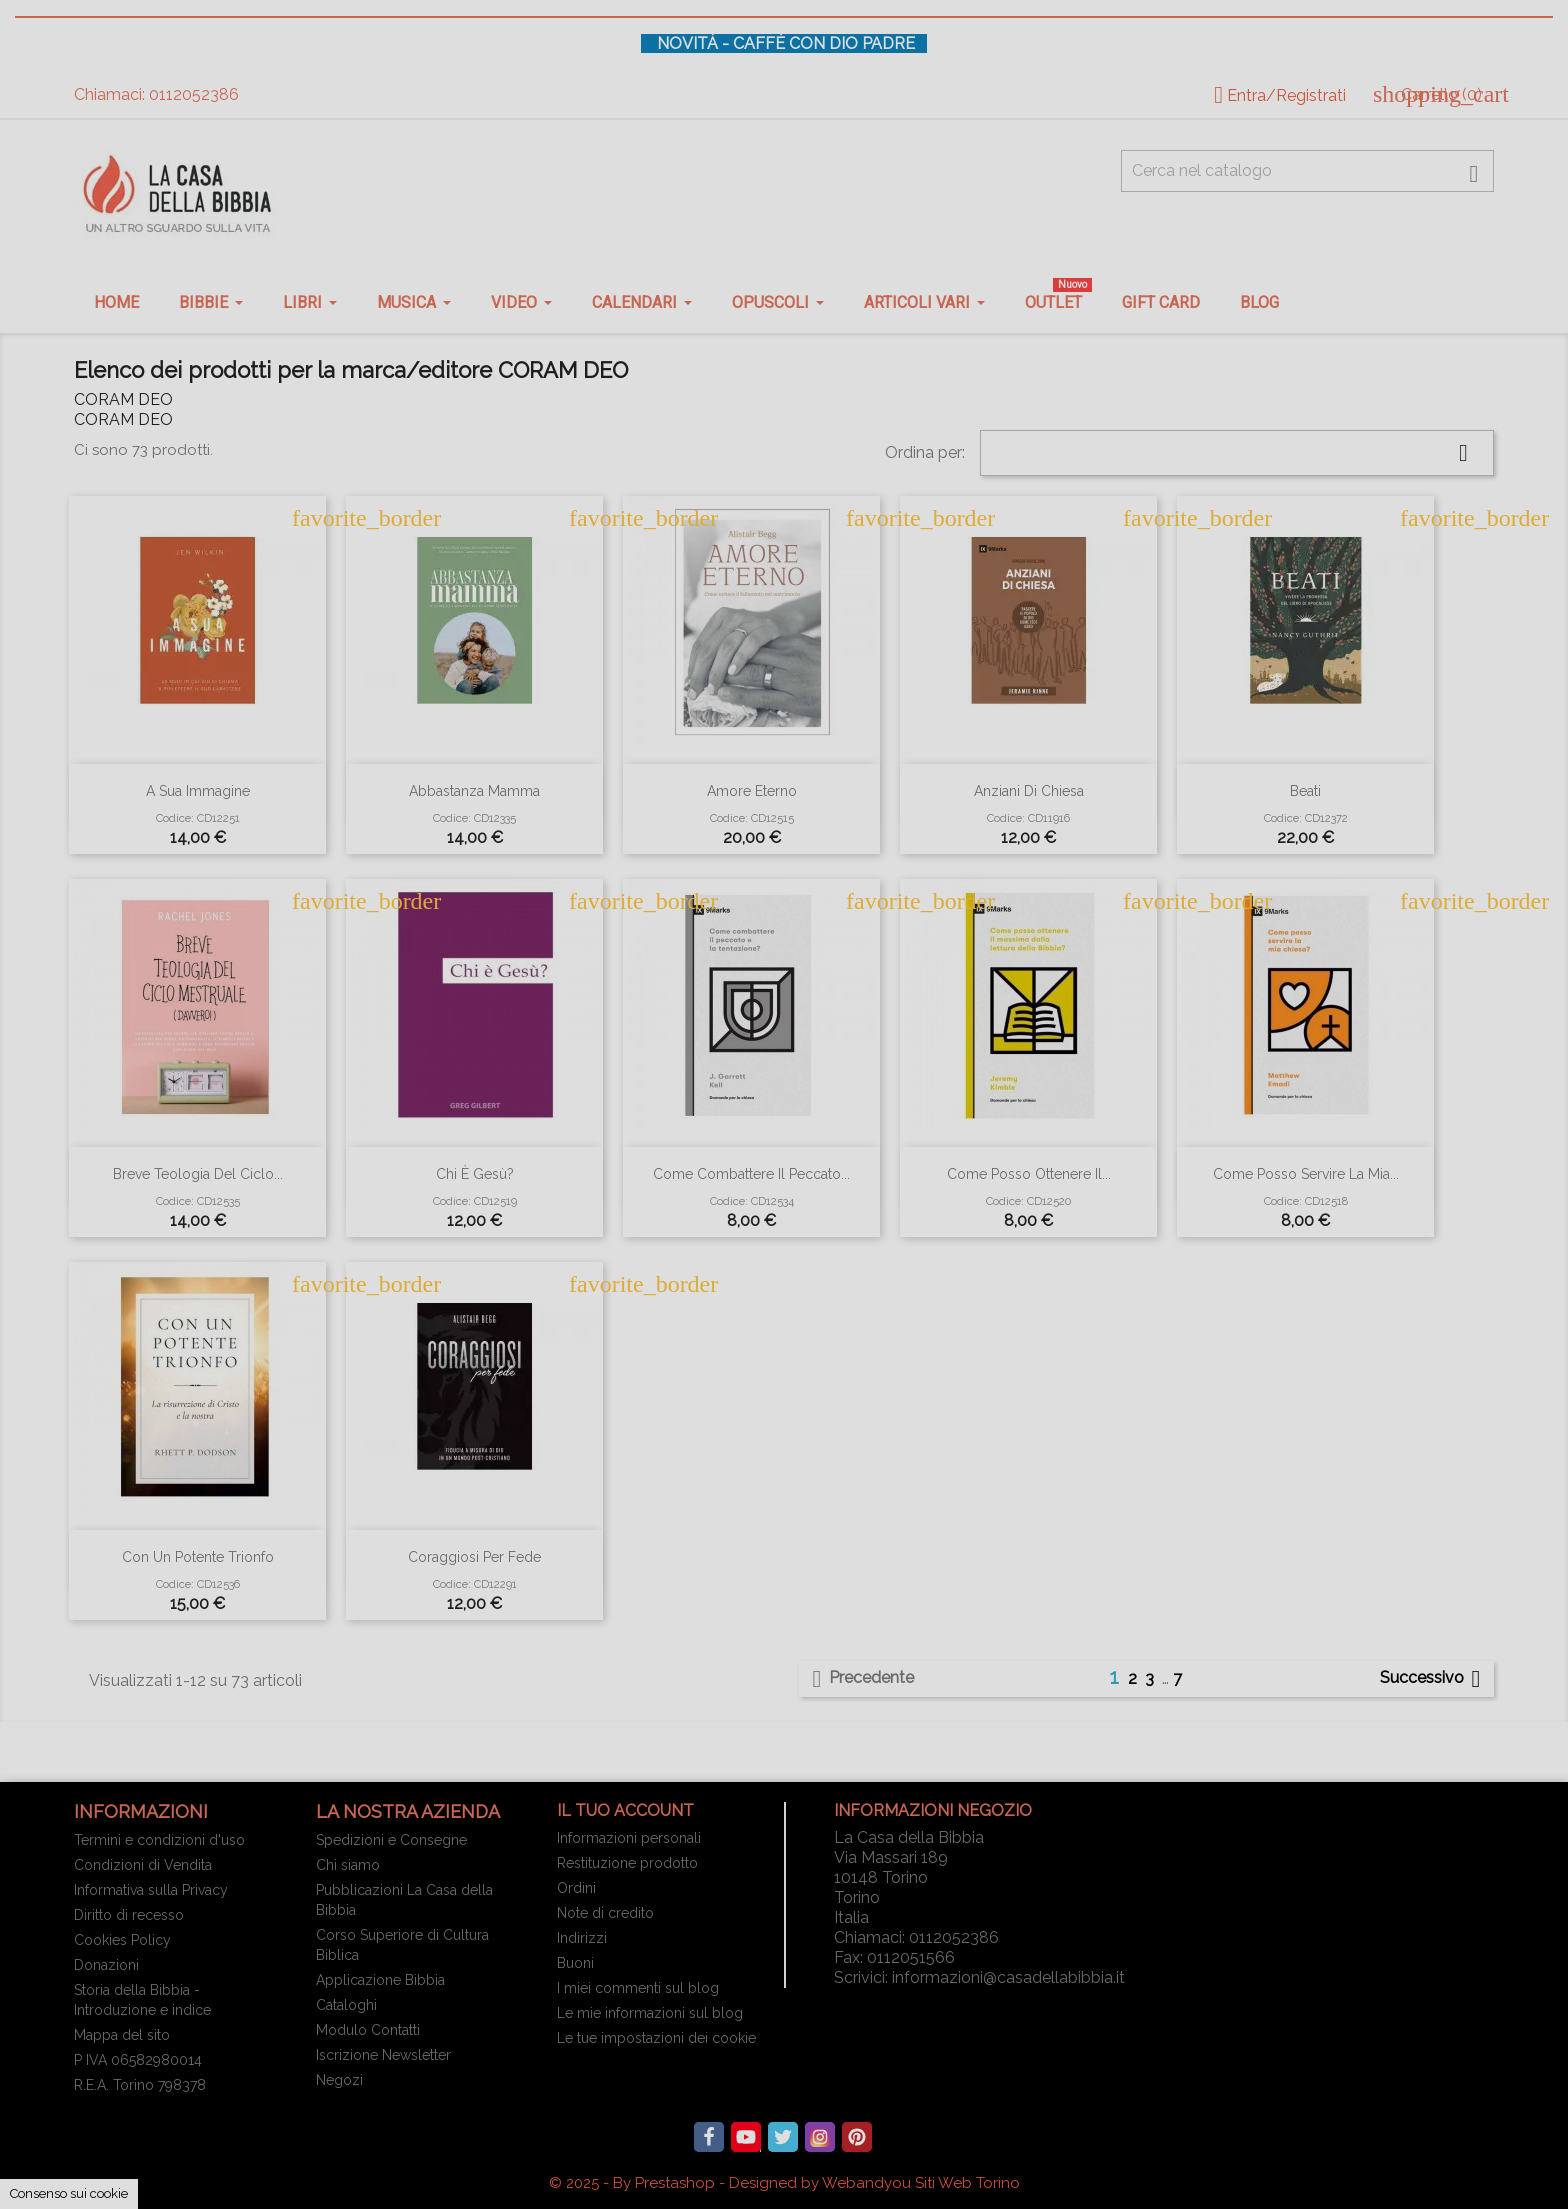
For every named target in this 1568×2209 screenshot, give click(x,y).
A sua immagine (198, 791)
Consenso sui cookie (69, 2193)
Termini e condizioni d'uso (159, 1840)
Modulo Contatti (368, 2030)
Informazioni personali (629, 1838)
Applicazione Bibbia (380, 1980)
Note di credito (605, 1913)
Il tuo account (625, 1810)
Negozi (339, 2080)
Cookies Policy (122, 1940)
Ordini (576, 1888)
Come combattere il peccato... (751, 1174)
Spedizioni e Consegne (391, 1840)
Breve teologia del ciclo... (198, 1174)
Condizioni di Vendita (143, 1865)
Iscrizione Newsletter (383, 2055)
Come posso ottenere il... (1029, 1174)
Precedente (859, 1679)
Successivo (1434, 1679)
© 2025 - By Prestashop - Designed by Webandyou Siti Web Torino (784, 2183)
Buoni (575, 1963)
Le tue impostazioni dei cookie (656, 2038)
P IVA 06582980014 (138, 2060)
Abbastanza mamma (474, 791)
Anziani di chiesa (1029, 791)
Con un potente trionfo (198, 1557)
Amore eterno (752, 791)
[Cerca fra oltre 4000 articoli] (1307, 171)
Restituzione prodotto (627, 1863)
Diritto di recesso (129, 1915)
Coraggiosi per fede (474, 1557)
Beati (1305, 791)
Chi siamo (348, 1865)
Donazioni (106, 1965)
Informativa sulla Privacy (151, 1890)
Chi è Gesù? (475, 1174)
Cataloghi (346, 2005)
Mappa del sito (122, 2035)
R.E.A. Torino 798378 (140, 2085)
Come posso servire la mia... (1306, 1174)
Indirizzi (582, 1938)
